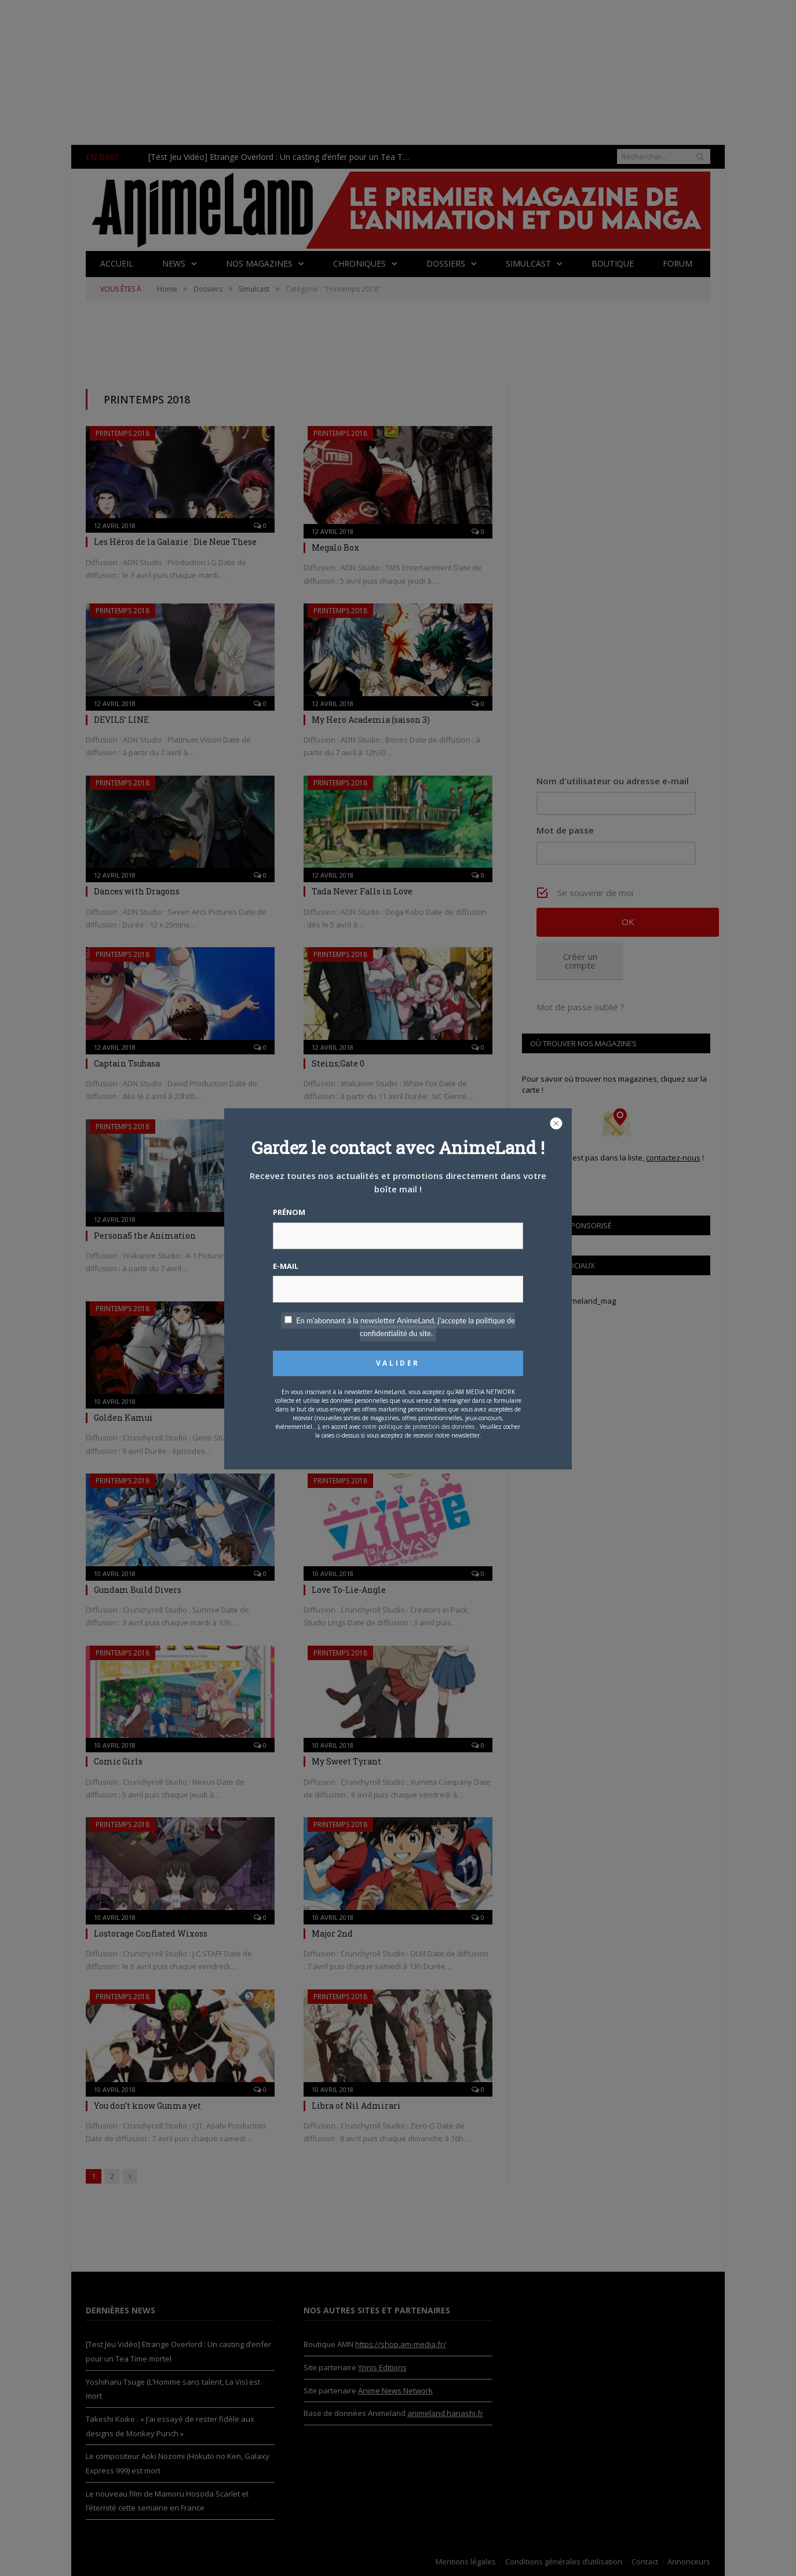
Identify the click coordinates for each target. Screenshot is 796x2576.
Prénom (289, 1212)
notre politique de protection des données (418, 1426)
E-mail (285, 1266)
